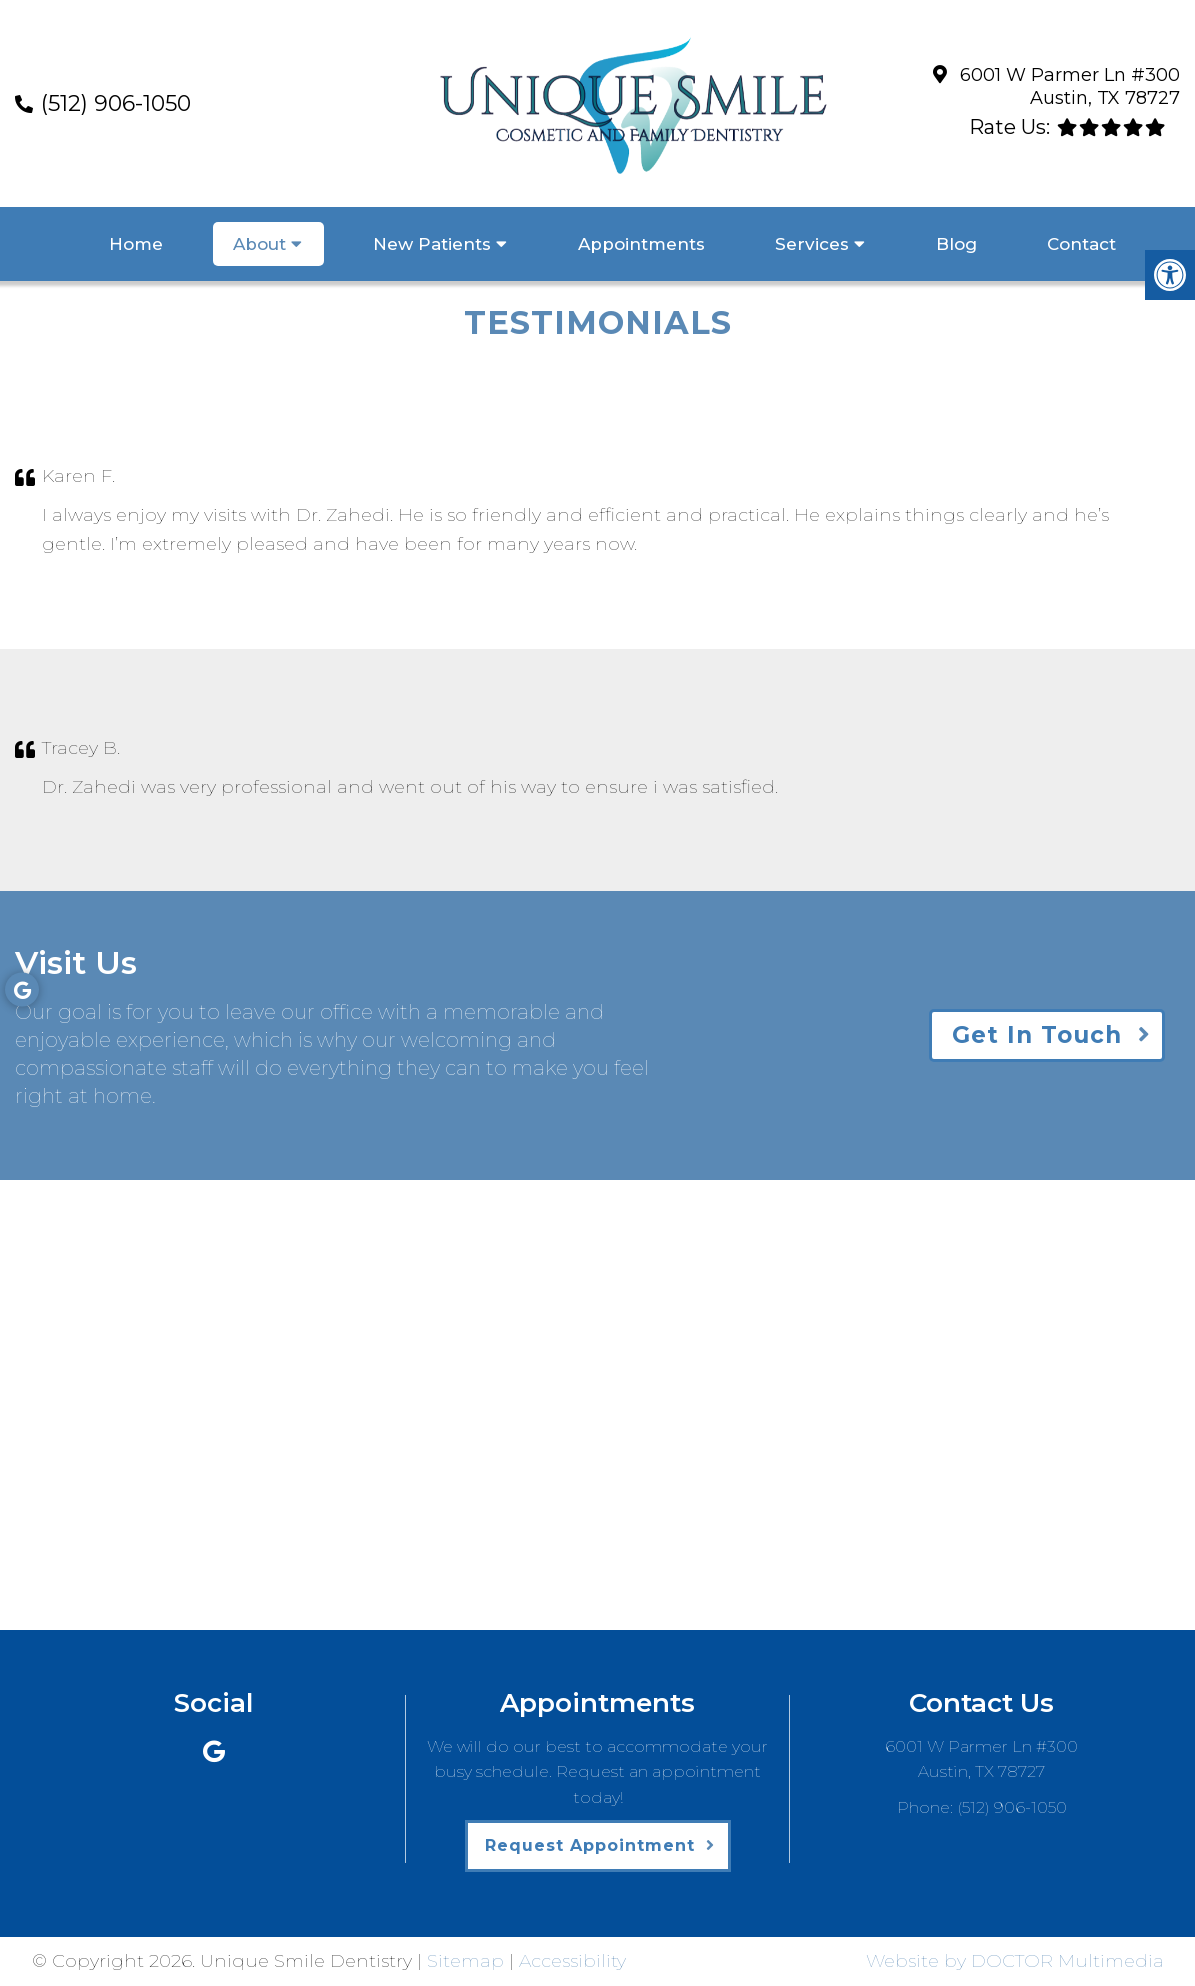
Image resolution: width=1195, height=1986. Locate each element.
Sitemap (465, 1961)
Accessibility (572, 1961)
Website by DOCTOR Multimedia (1015, 1961)
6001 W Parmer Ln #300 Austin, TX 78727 (1070, 86)
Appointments (641, 244)
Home (136, 244)
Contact (1081, 244)
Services (812, 244)
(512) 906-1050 (116, 103)
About (259, 244)
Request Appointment (590, 1845)
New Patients (432, 244)
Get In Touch (1037, 1035)
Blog (956, 244)
